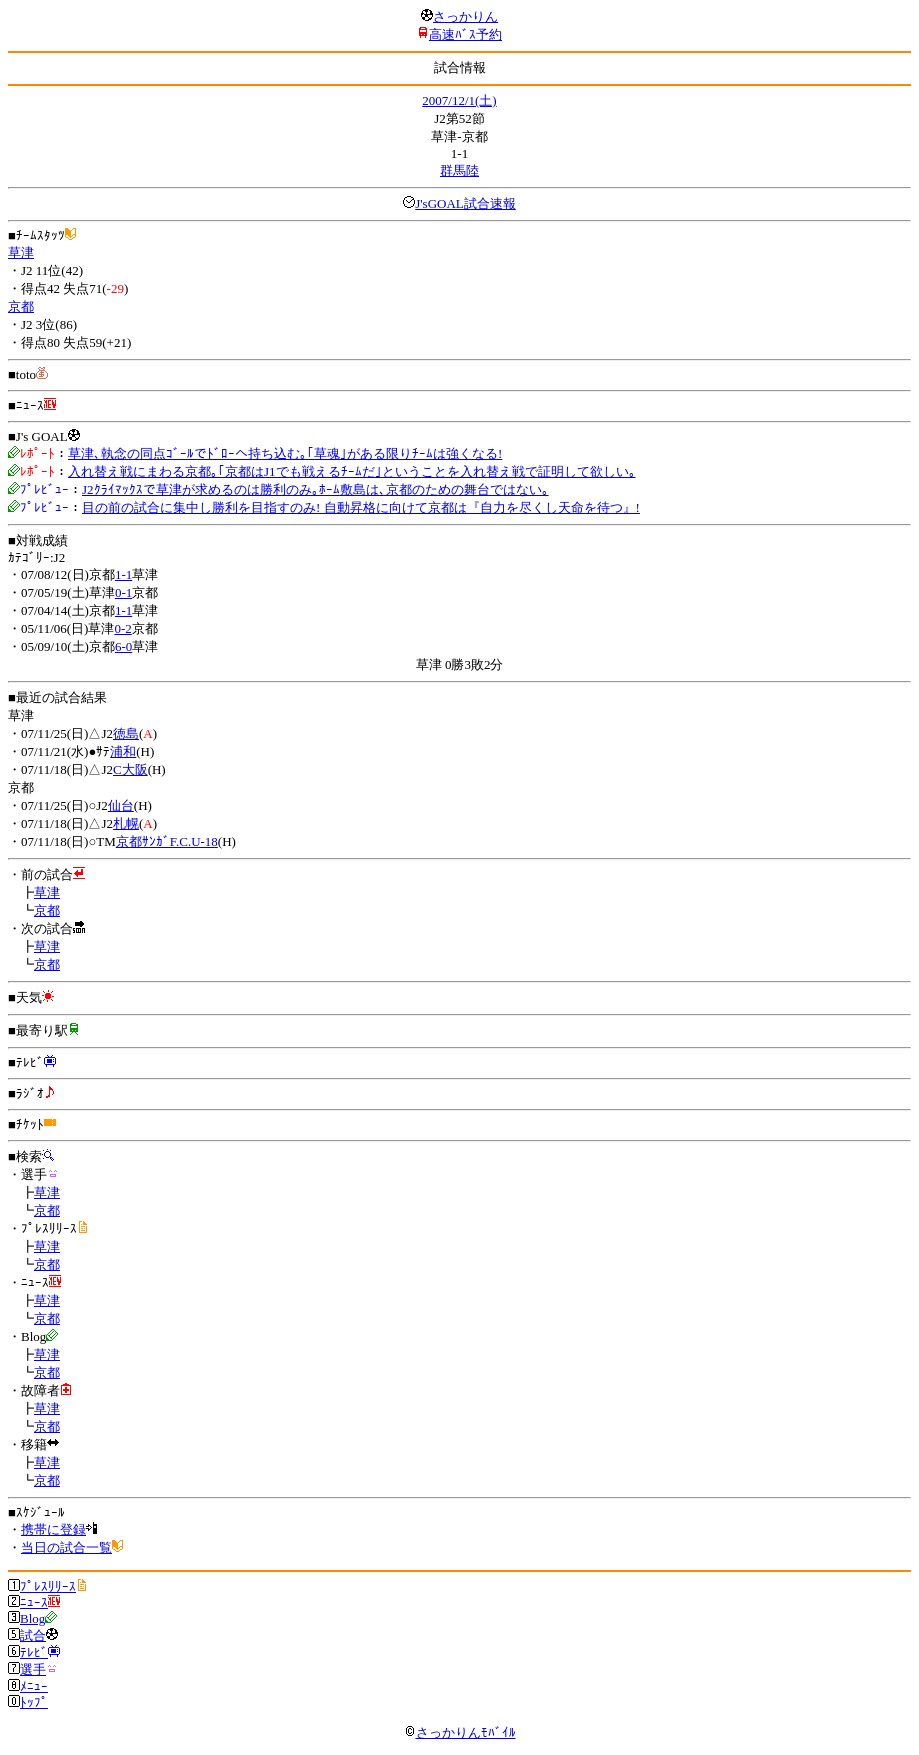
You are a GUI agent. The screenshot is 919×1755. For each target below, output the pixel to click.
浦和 (123, 751)
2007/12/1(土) (459, 100)
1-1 (123, 574)
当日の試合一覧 (66, 1547)
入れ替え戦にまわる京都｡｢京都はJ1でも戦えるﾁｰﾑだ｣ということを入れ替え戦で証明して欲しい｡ (352, 471)
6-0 (123, 646)
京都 (21, 306)
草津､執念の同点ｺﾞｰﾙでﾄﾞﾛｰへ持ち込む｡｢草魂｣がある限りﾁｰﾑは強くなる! (285, 453)
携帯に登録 (53, 1529)
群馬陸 (459, 170)
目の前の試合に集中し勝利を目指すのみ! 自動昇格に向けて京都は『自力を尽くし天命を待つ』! (361, 507)
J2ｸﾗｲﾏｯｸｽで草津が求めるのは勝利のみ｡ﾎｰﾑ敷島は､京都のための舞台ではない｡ (315, 489)
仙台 (121, 805)
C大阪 (130, 769)
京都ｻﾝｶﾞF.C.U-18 (167, 841)
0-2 (122, 628)
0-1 (123, 592)
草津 (21, 252)
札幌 (126, 823)
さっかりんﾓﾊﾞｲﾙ (460, 1732)
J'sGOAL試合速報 (465, 203)
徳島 (126, 733)
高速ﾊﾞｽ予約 (465, 34)
